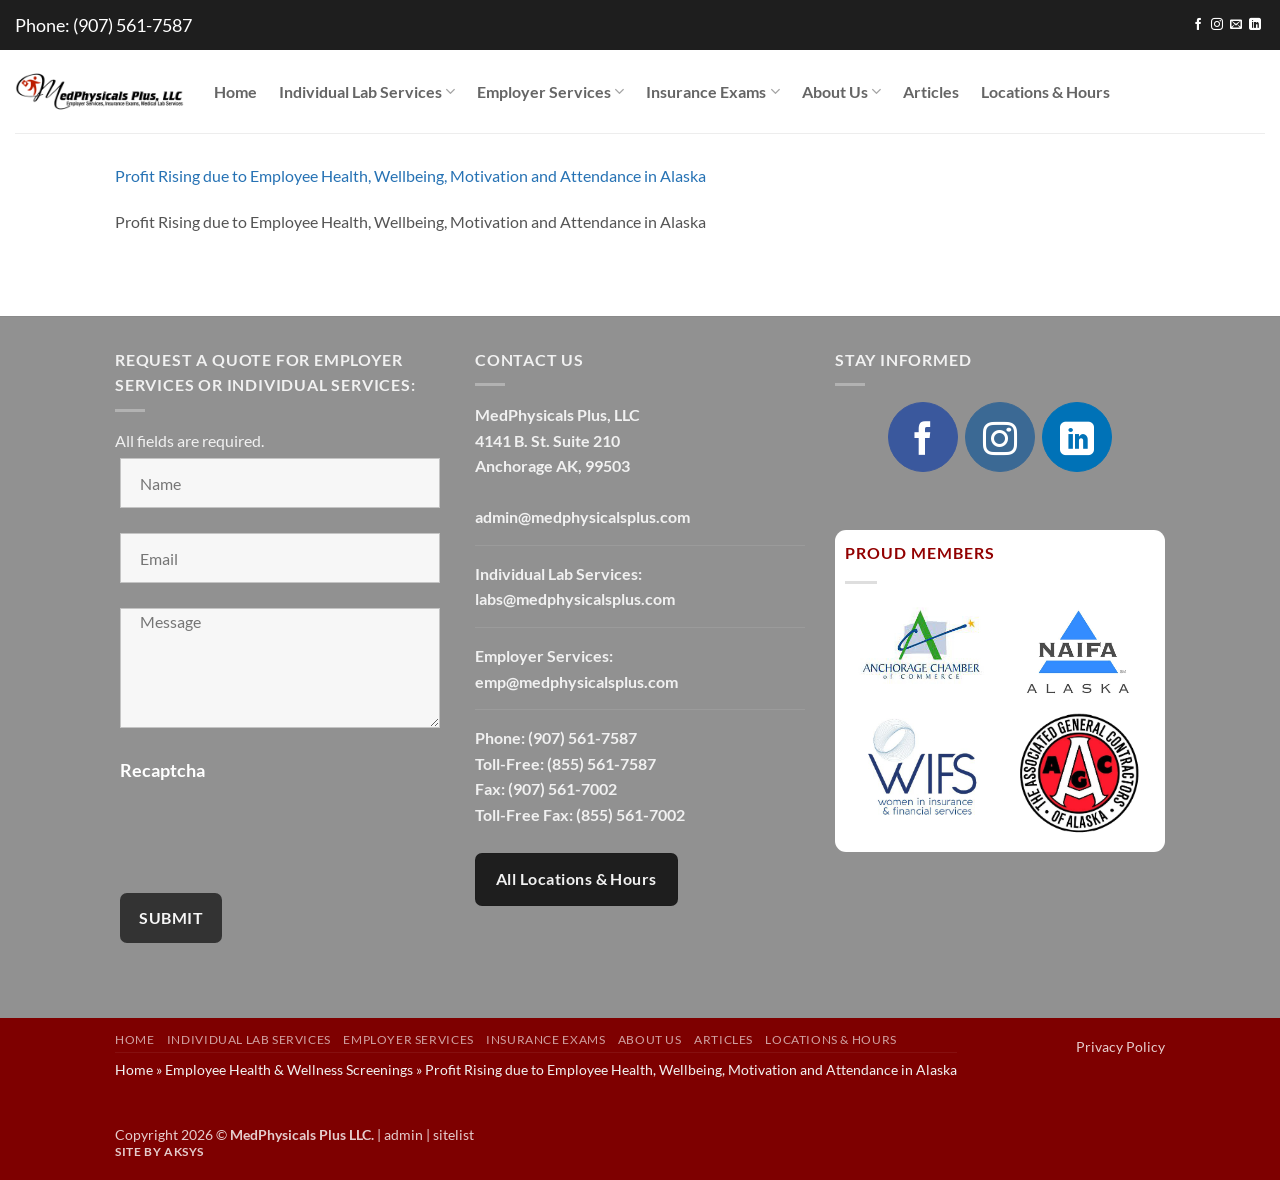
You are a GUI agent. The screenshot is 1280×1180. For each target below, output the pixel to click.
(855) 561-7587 (601, 763)
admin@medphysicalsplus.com (582, 516)
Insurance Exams (712, 92)
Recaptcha (162, 770)
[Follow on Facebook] (1198, 25)
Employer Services (550, 92)
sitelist (453, 1134)
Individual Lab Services (367, 92)
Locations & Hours (1045, 91)
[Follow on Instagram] (1217, 25)
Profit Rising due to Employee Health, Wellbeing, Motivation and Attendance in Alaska (410, 175)
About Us (841, 92)
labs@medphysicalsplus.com (575, 598)
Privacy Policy (1120, 1046)
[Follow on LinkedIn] (1255, 25)
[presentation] (272, 829)
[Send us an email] (1236, 25)
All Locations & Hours (576, 879)
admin (403, 1134)
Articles (931, 91)
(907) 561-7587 (132, 25)
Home (235, 91)
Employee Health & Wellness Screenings (289, 1069)
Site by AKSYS (159, 1151)
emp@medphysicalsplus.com (576, 681)
